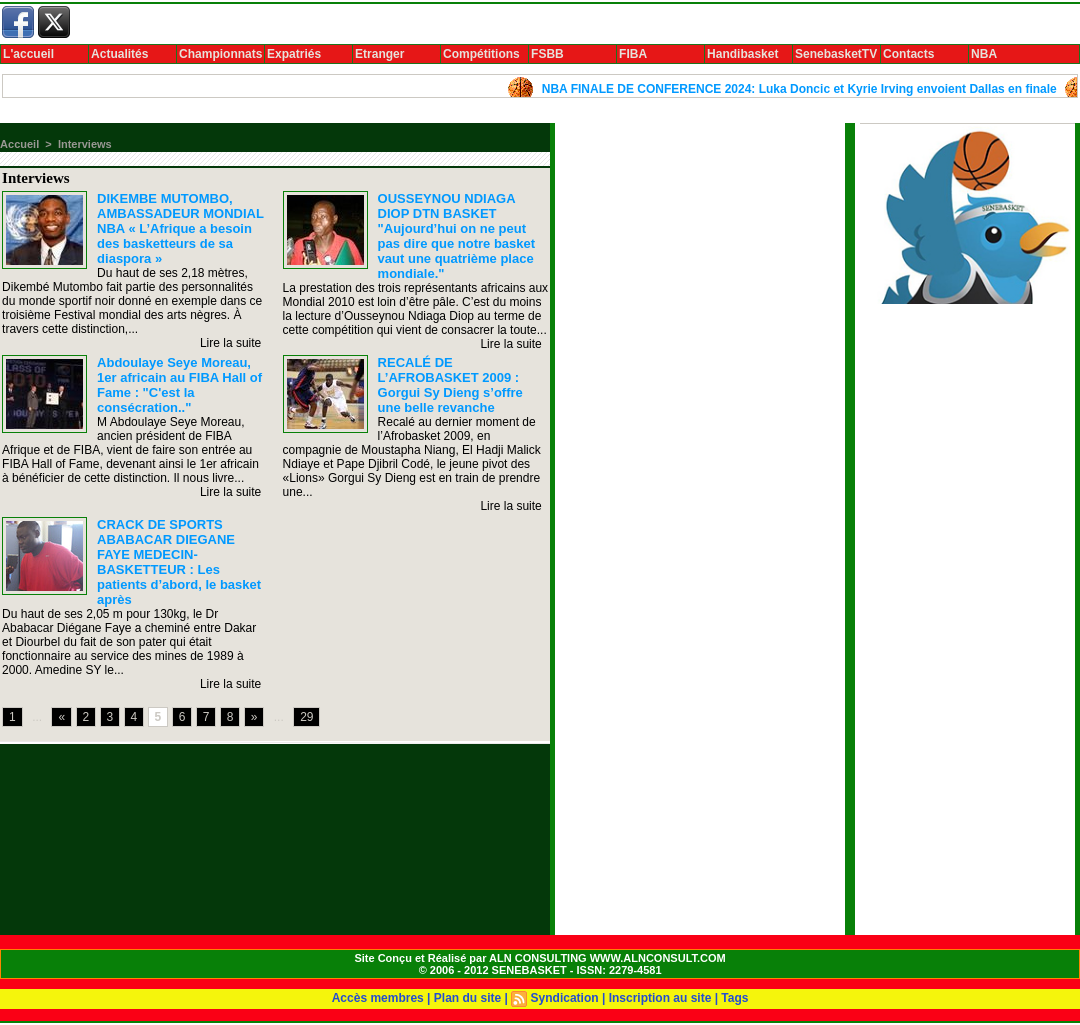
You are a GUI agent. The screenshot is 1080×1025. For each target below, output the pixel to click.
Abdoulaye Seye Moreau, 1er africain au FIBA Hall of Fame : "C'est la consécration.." (179, 385)
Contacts (908, 54)
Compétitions (481, 54)
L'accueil (28, 54)
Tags (734, 998)
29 (306, 717)
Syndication (565, 998)
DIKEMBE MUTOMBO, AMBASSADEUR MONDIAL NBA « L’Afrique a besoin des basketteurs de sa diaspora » (180, 228)
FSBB (547, 54)
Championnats (220, 54)
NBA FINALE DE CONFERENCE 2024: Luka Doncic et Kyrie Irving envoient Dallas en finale (806, 89)
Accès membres (378, 998)
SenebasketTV (836, 54)
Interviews (85, 144)
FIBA (633, 54)
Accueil (19, 144)
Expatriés (294, 54)
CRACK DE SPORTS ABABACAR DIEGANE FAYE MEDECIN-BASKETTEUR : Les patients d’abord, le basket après (179, 562)
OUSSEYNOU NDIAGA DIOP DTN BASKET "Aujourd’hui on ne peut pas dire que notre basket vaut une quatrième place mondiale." (457, 236)
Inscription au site (660, 998)
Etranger (379, 54)
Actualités (119, 54)
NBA (984, 54)
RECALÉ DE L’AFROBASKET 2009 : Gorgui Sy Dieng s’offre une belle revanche (450, 385)
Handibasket (742, 54)
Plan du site (467, 998)
